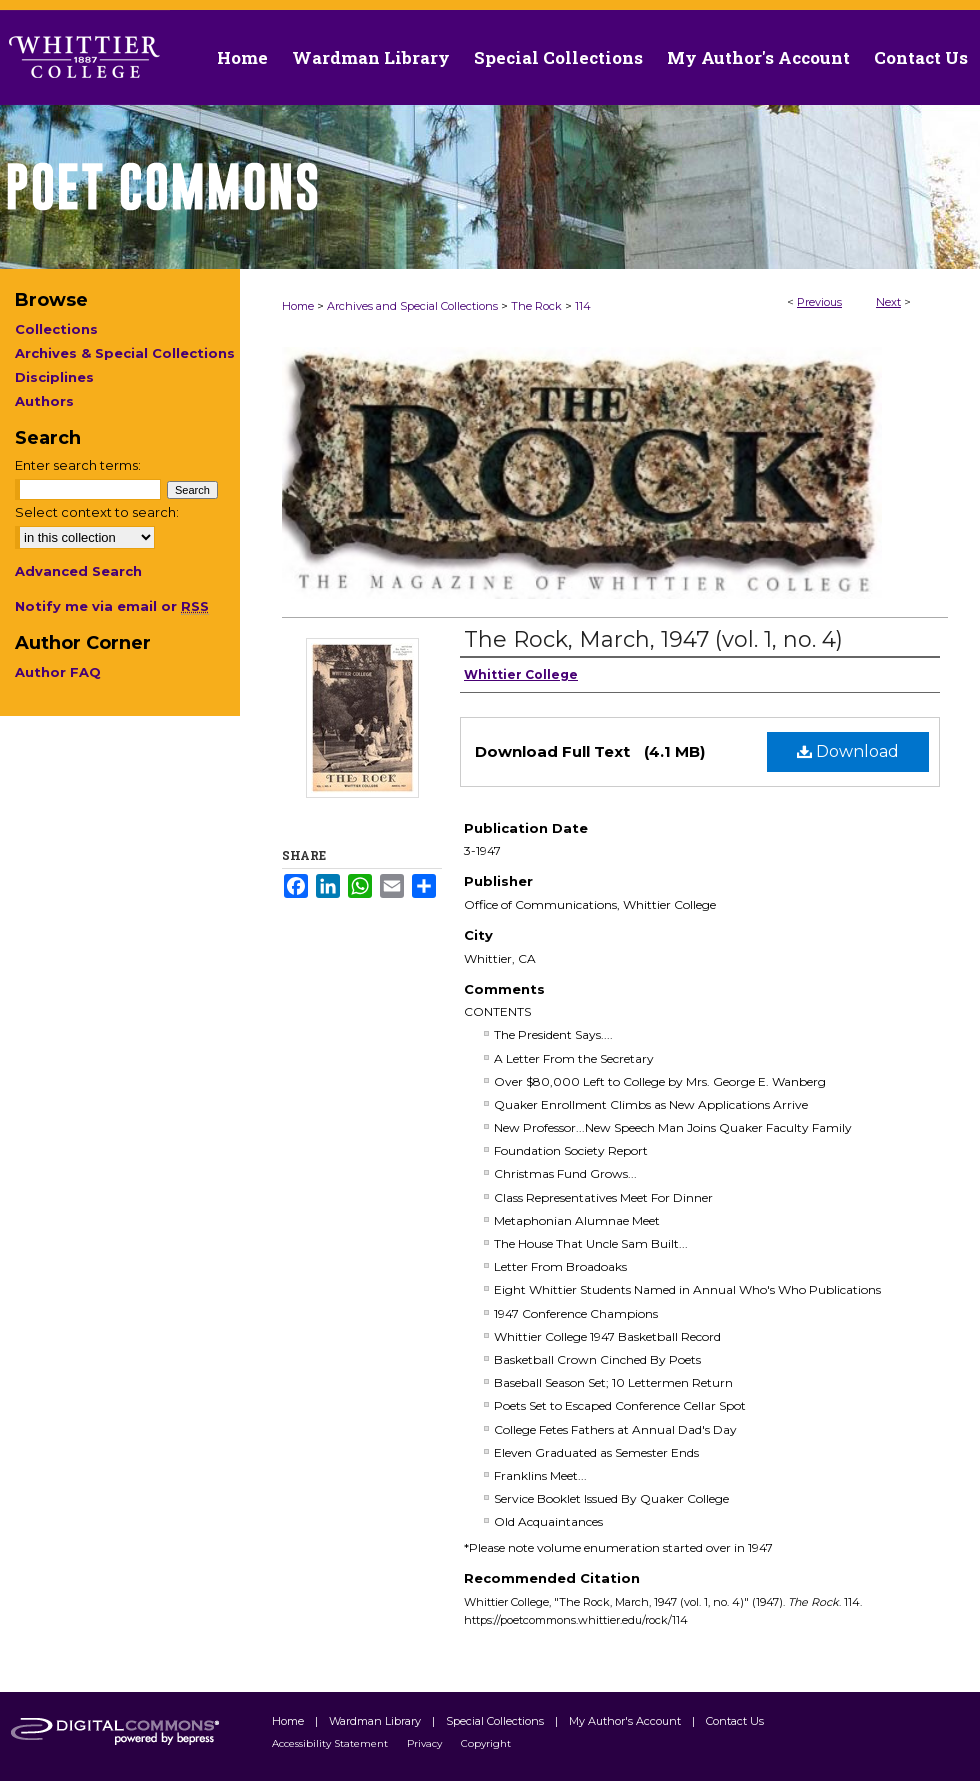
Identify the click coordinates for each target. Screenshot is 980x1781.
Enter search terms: (78, 465)
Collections (56, 329)
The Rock (536, 306)
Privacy (426, 1743)
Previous (819, 302)
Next (888, 302)
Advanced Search (78, 571)
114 (583, 306)
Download (848, 751)
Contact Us (921, 57)
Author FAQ (58, 672)
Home (298, 306)
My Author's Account (626, 1721)
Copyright (486, 1743)
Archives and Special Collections (412, 306)
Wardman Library (376, 1721)
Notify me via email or (112, 606)
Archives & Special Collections (125, 353)
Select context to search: (97, 512)
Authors (44, 401)
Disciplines (54, 377)
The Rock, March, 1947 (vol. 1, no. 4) (653, 639)
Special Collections (496, 1721)
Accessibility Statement (331, 1743)
